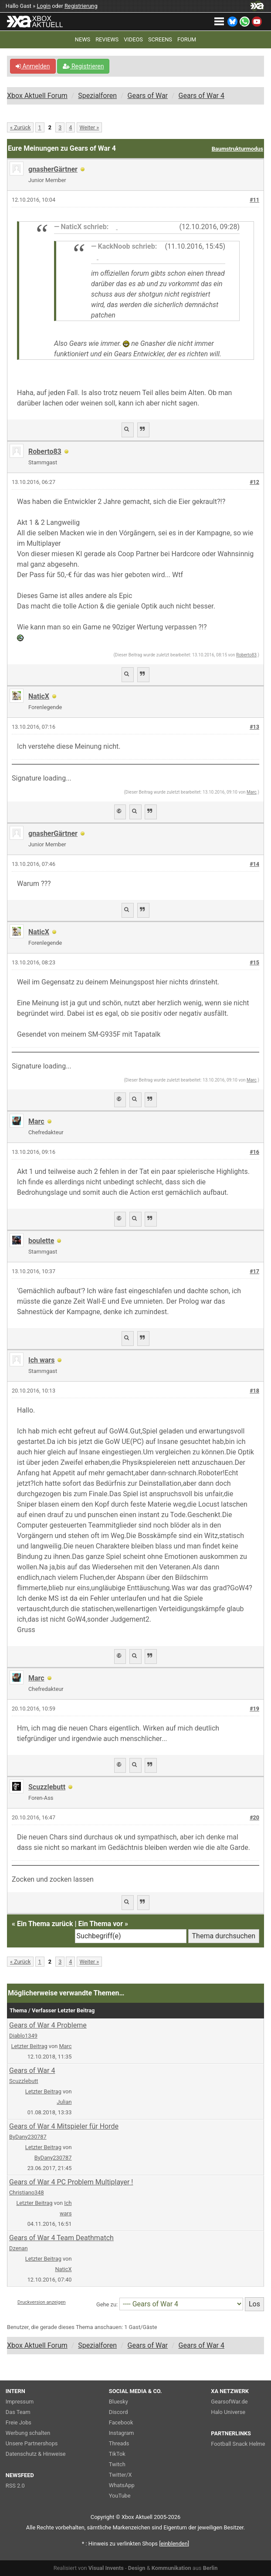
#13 (254, 726)
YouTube (120, 2495)
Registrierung (81, 6)
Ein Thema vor (100, 1924)
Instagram (121, 2433)
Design (137, 2568)
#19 (254, 1708)
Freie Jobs (18, 2422)
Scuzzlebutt (46, 1787)
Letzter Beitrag (29, 2046)
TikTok (117, 2454)
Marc (252, 792)
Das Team (18, 2412)
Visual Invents (106, 2568)
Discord (118, 2412)
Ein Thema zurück (45, 1924)
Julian (64, 2102)
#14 (254, 864)
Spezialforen (97, 95)
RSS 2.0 (15, 2485)
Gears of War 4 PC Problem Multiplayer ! (71, 2182)
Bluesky (118, 2401)
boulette (41, 1241)
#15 (254, 962)
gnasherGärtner (53, 169)
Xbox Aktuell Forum (37, 95)
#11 (254, 199)
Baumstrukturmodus (237, 148)
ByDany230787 (28, 2136)
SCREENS (160, 39)
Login (44, 6)
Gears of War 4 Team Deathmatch (61, 2238)
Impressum (20, 2401)
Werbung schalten (28, 2433)
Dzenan (18, 2248)
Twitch (117, 2464)
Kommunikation (171, 2568)
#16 (254, 1152)
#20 (254, 1817)
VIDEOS (133, 39)
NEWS (82, 39)
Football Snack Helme (238, 2444)
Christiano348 (26, 2192)
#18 (254, 1390)
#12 (254, 482)
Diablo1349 (23, 2035)
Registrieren (83, 66)
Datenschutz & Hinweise (36, 2454)
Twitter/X (120, 2474)
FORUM (186, 39)
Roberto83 (44, 451)
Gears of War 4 (201, 95)
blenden (174, 2543)
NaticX (38, 696)
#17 (254, 1271)
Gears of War (148, 95)
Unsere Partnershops (32, 2443)
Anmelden (33, 66)
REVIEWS (107, 39)
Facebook (121, 2422)
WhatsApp (122, 2485)
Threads (119, 2443)
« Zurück (20, 127)
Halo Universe (228, 2412)
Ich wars (41, 1360)
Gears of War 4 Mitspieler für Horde (64, 2126)
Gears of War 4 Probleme (48, 2025)
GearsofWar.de (229, 2401)
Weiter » (89, 127)
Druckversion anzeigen (41, 2302)
